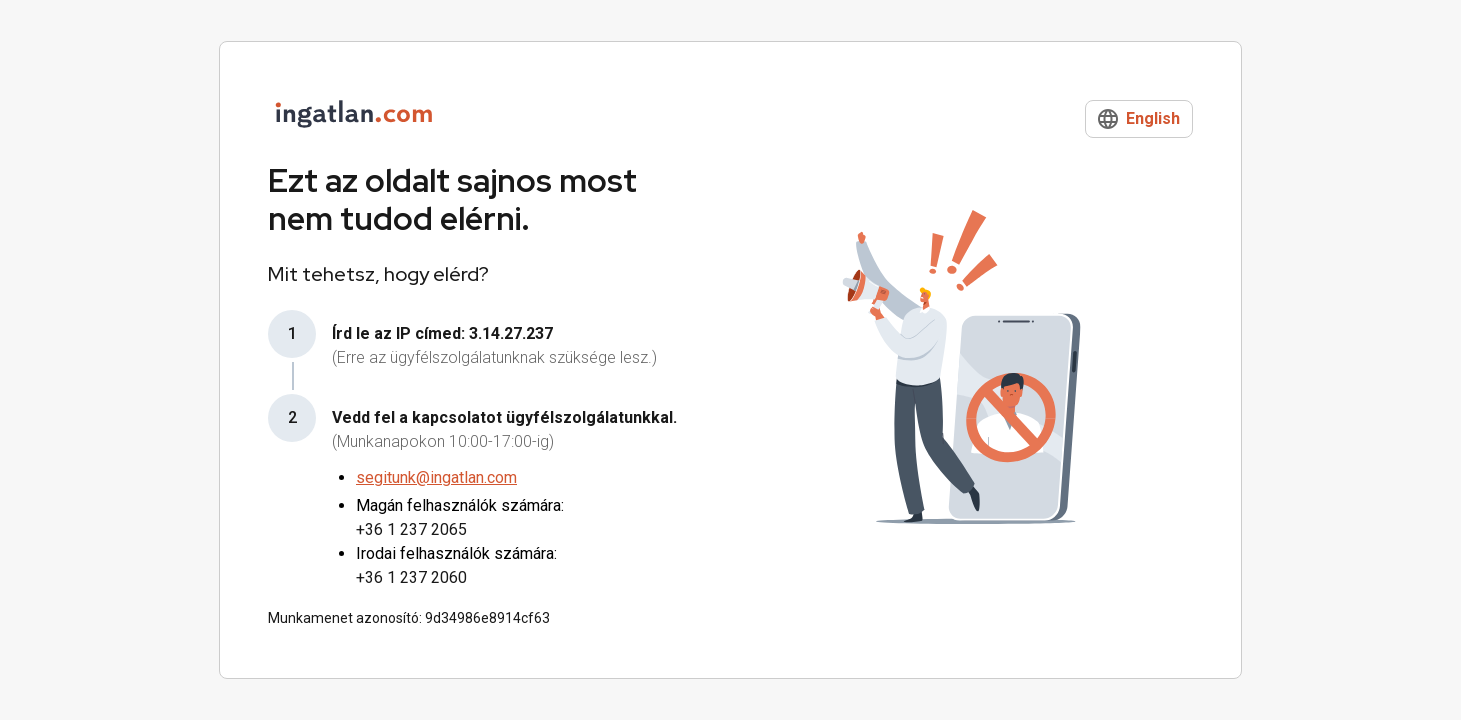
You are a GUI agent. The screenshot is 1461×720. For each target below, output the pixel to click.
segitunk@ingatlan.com (436, 477)
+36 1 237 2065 (411, 529)
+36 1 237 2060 (411, 577)
